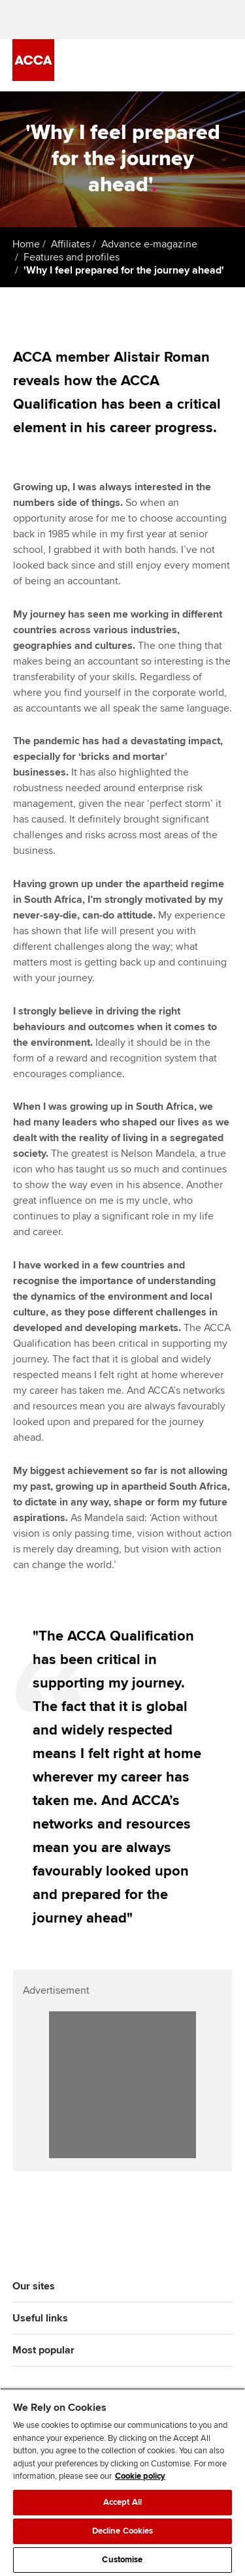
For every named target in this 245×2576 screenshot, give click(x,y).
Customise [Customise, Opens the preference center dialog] (122, 2559)
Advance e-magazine (149, 244)
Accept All (122, 2502)
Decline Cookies (123, 2531)
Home (26, 244)
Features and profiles (72, 257)
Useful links (40, 2318)
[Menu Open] (224, 65)
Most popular (43, 2350)
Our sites (33, 2286)
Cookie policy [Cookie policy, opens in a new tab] (140, 2476)
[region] (122, 2482)
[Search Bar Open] (188, 65)
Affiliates (70, 244)
